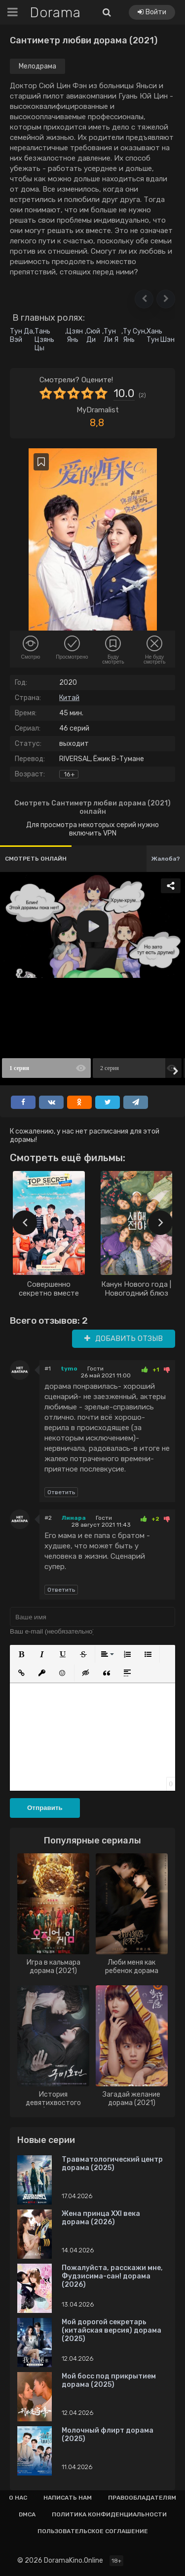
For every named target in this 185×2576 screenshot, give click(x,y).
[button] (144, 299)
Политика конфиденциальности (109, 2514)
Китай (69, 698)
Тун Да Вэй (21, 335)
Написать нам (67, 2497)
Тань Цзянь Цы (44, 339)
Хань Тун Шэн (161, 335)
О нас (18, 2497)
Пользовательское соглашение (92, 2531)
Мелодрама (37, 66)
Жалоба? (165, 858)
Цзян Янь (75, 335)
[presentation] (24, 1222)
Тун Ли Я (111, 335)
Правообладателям (142, 2497)
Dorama (55, 12)
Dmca (27, 2514)
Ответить (61, 1492)
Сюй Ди (93, 335)
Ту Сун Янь (134, 335)
